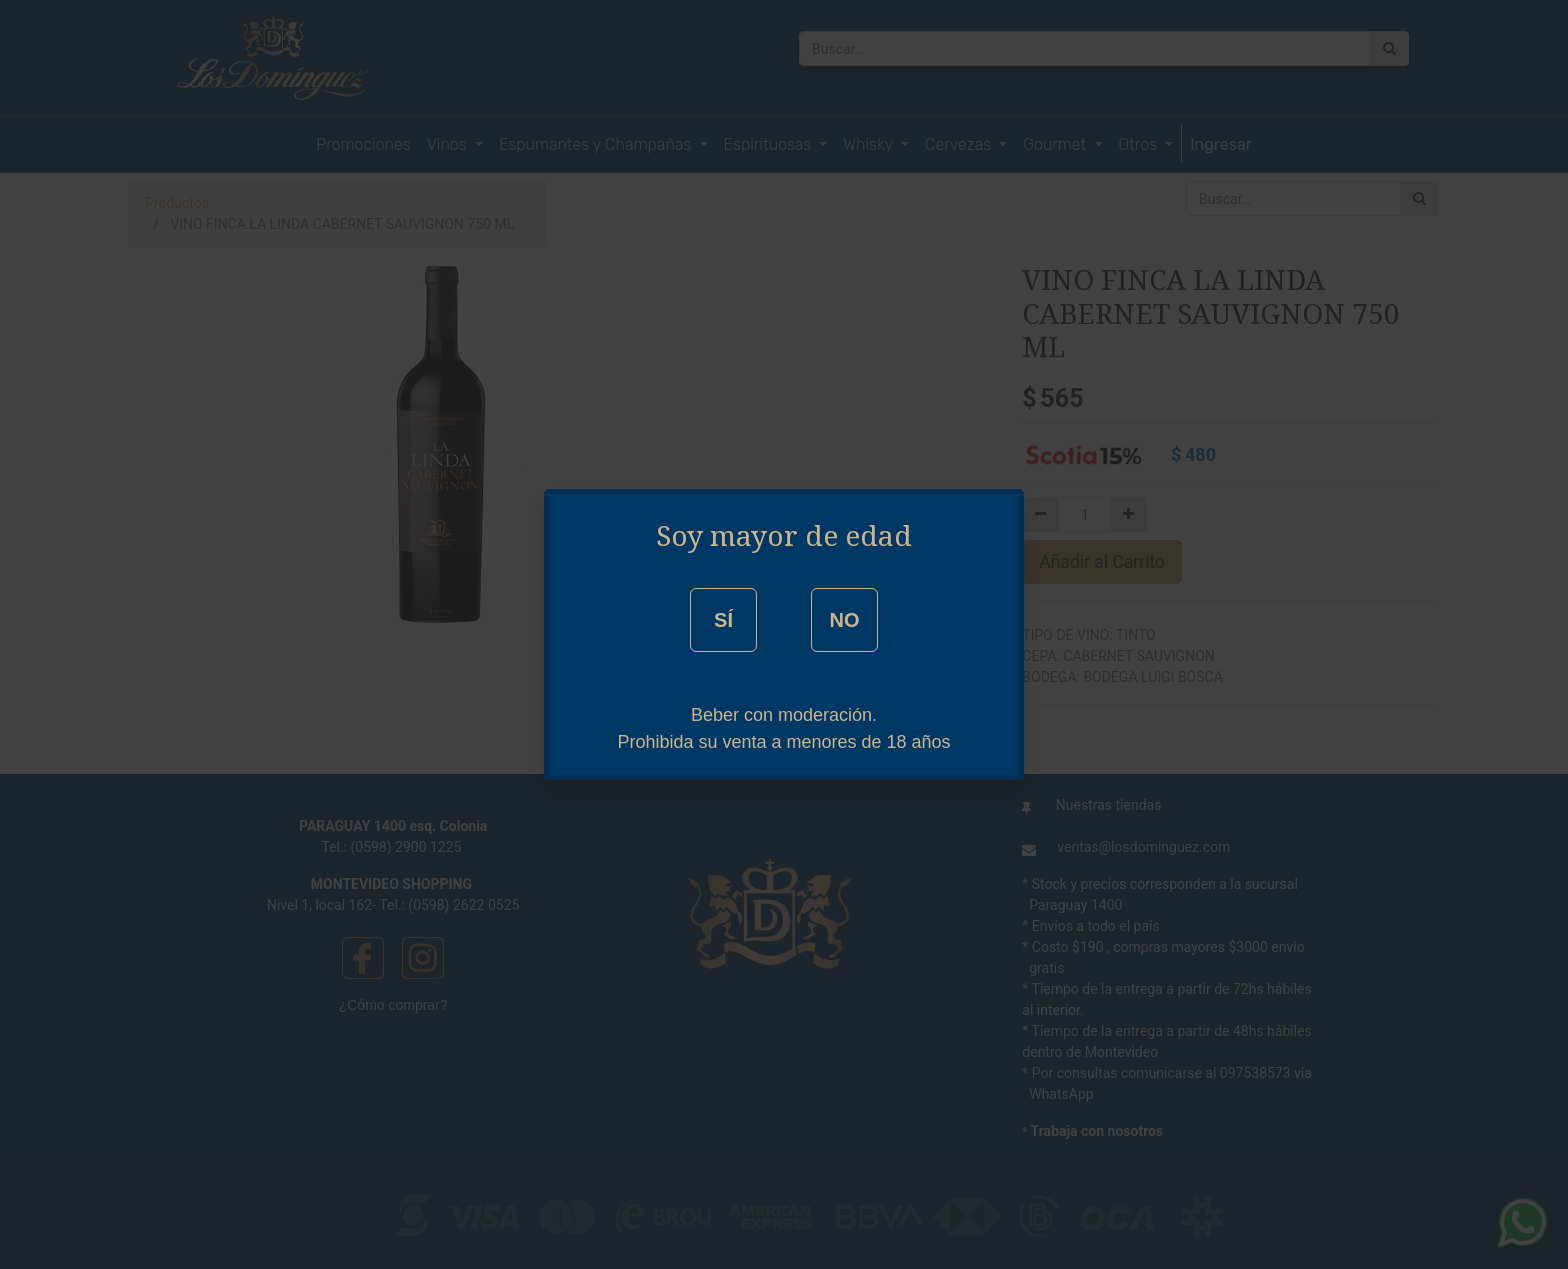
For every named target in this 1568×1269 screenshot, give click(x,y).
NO (844, 620)
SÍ (723, 620)
